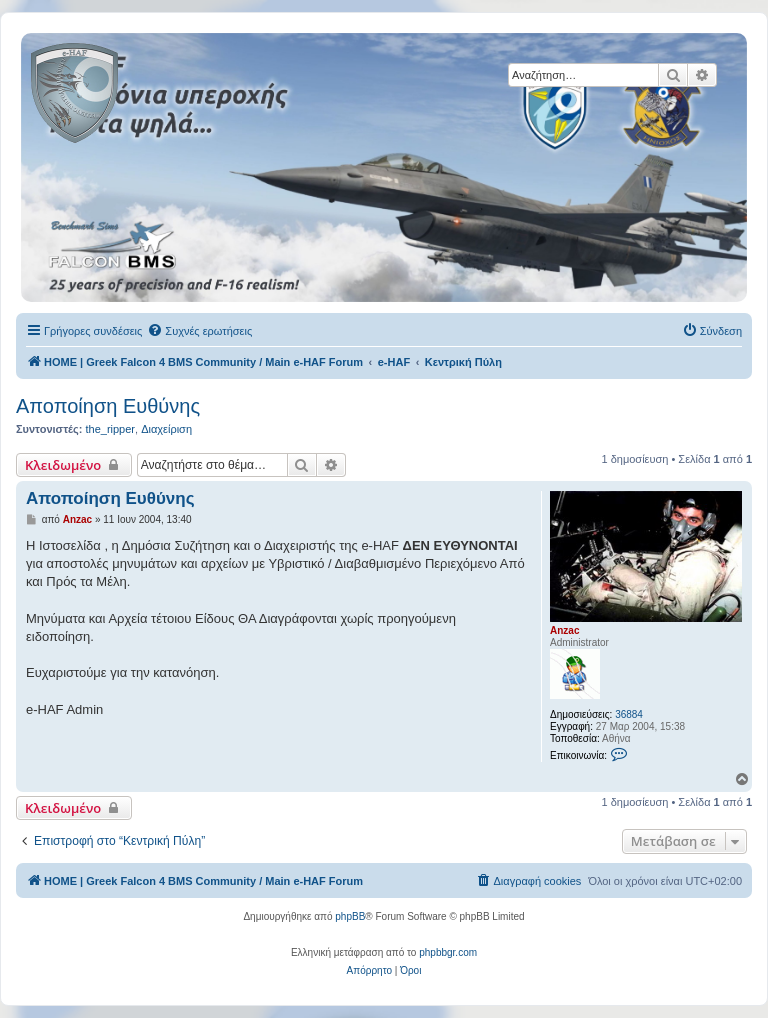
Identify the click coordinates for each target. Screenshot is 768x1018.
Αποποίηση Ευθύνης (108, 406)
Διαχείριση (166, 429)
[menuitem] (199, 331)
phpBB (350, 916)
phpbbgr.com (448, 952)
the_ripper (110, 429)
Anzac (564, 630)
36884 (629, 714)
